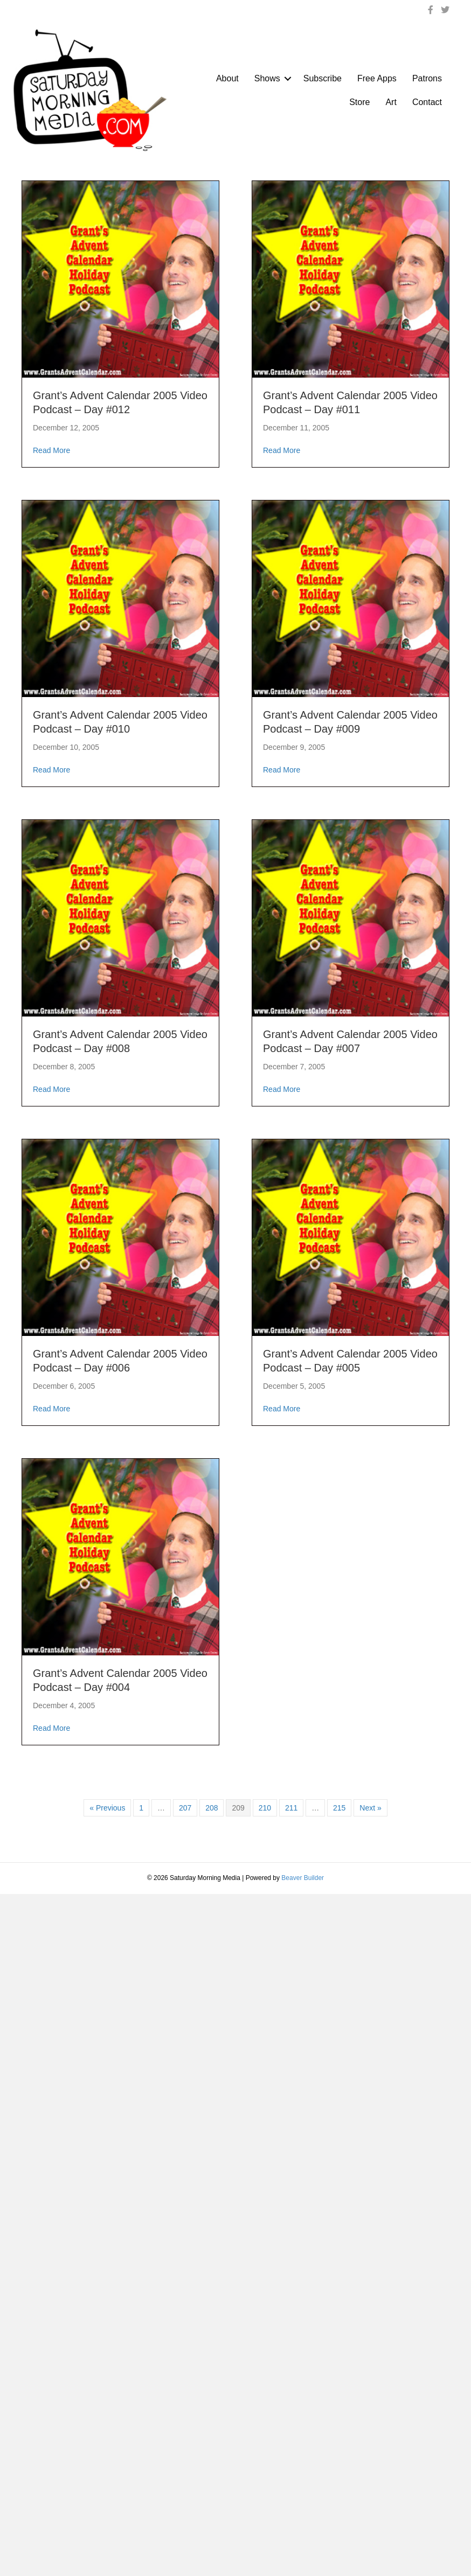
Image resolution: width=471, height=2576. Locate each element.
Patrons (427, 78)
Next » (370, 1808)
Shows (267, 78)
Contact (427, 102)
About (227, 78)
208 (211, 1808)
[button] (287, 78)
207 (185, 1808)
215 (339, 1808)
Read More (51, 449)
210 (265, 1808)
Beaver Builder (302, 1878)
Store (359, 102)
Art (390, 102)
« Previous (107, 1808)
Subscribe (322, 78)
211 (291, 1808)
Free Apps (377, 78)
